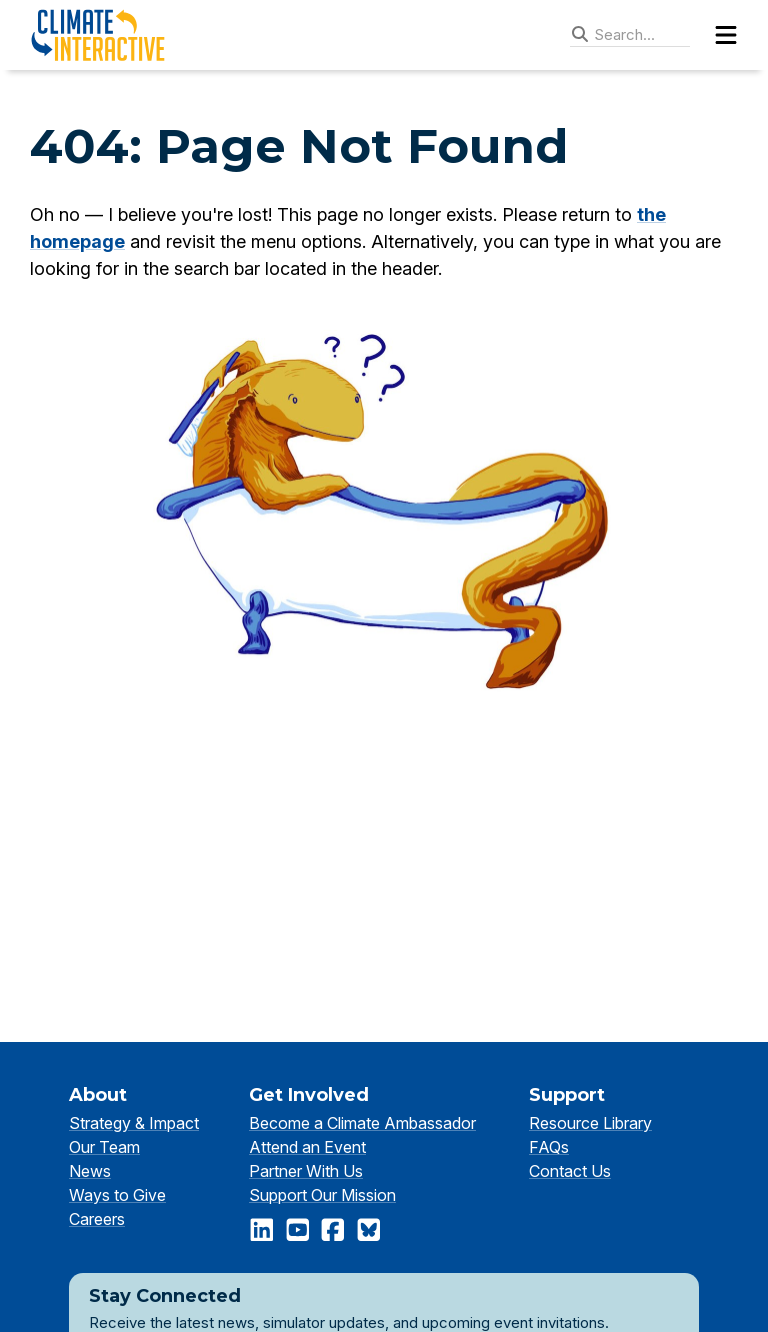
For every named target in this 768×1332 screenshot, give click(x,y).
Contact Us (570, 1171)
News (90, 1171)
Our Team (104, 1147)
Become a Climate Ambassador (362, 1123)
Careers (97, 1219)
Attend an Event (307, 1147)
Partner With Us (306, 1171)
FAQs (549, 1147)
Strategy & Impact (134, 1123)
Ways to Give (117, 1195)
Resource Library (590, 1123)
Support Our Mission (322, 1195)
